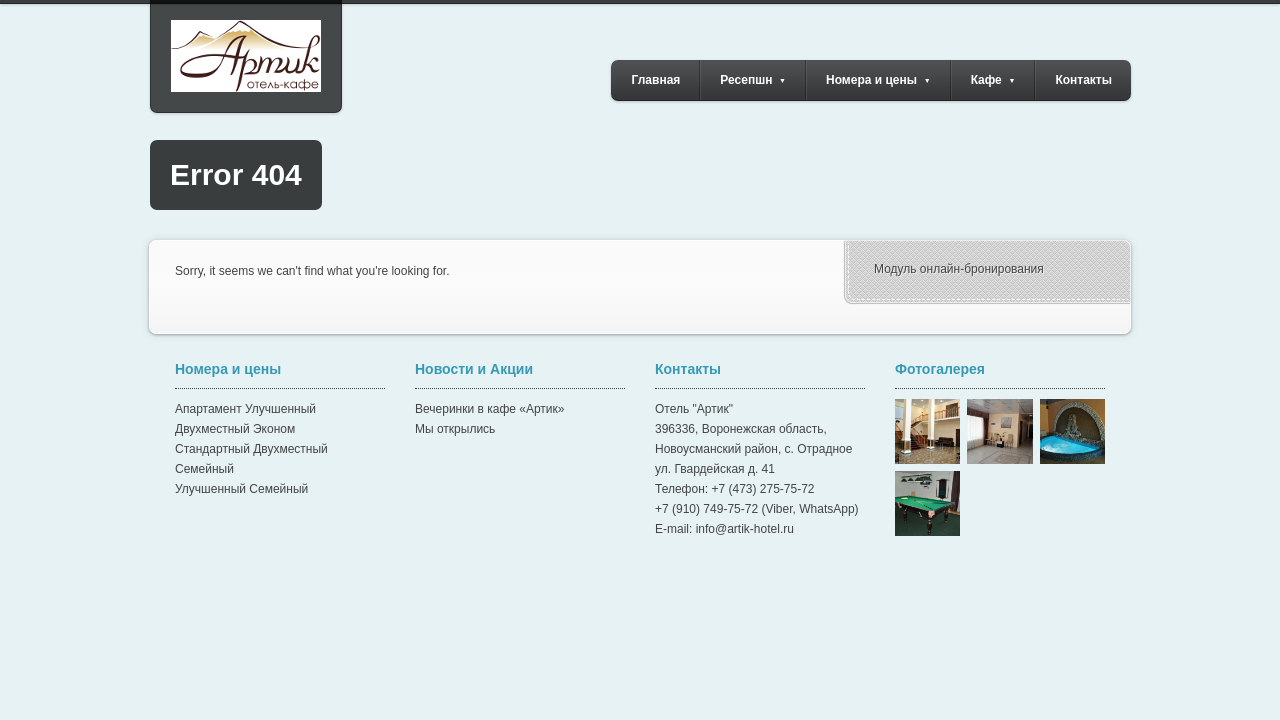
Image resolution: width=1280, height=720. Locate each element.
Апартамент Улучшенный (245, 409)
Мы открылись (455, 429)
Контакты (1083, 80)
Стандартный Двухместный (251, 449)
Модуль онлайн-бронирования (959, 269)
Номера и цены (878, 80)
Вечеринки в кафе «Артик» (489, 409)
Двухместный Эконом (235, 429)
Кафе (993, 80)
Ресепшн (753, 80)
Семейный (204, 469)
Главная (656, 80)
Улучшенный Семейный (241, 489)
